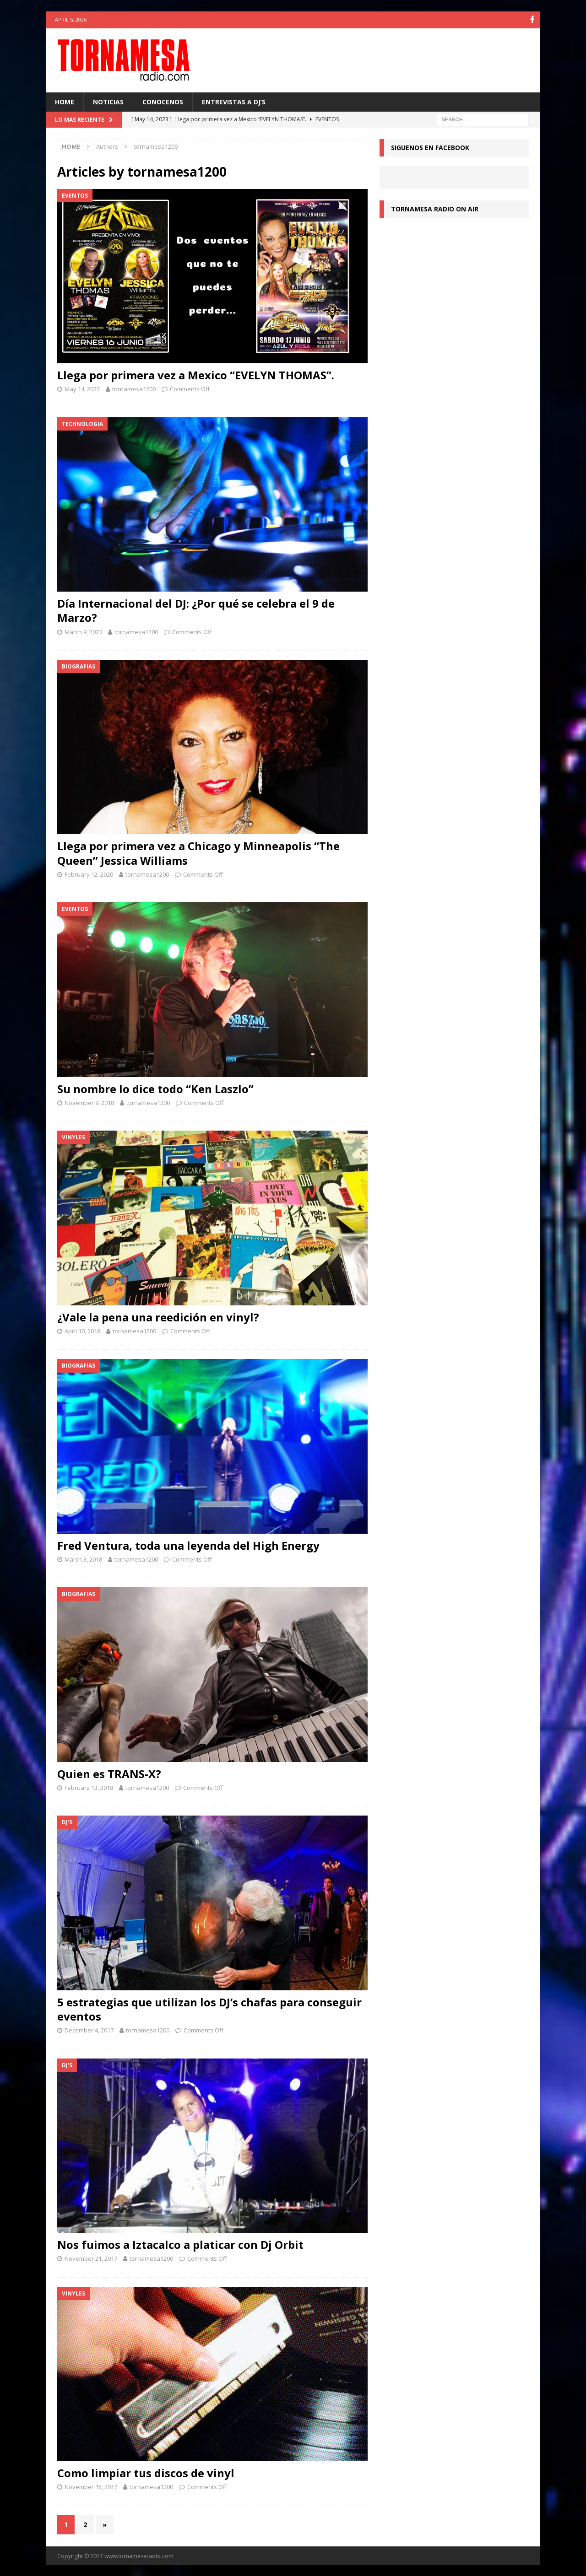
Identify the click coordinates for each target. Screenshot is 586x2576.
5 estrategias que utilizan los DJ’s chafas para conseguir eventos (209, 2008)
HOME (64, 101)
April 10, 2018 (82, 1330)
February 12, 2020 (89, 873)
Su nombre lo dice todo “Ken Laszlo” (155, 1087)
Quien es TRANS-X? (109, 1772)
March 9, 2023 (83, 631)
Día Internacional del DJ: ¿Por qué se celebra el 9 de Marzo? (196, 610)
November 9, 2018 (89, 1102)
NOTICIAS (108, 101)
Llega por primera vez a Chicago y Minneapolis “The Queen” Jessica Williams (198, 852)
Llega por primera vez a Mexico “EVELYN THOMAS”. (195, 374)
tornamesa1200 (134, 388)
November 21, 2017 (91, 2257)
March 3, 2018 (83, 1558)
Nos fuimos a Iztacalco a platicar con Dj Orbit (180, 2243)
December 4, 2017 (89, 2029)
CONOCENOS (162, 101)
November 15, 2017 (91, 2486)
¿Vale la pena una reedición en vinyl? (158, 1316)
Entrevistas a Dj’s (234, 101)
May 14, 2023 (82, 388)
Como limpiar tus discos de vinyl (145, 2471)
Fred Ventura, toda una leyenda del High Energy (188, 1544)
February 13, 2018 (89, 1787)
